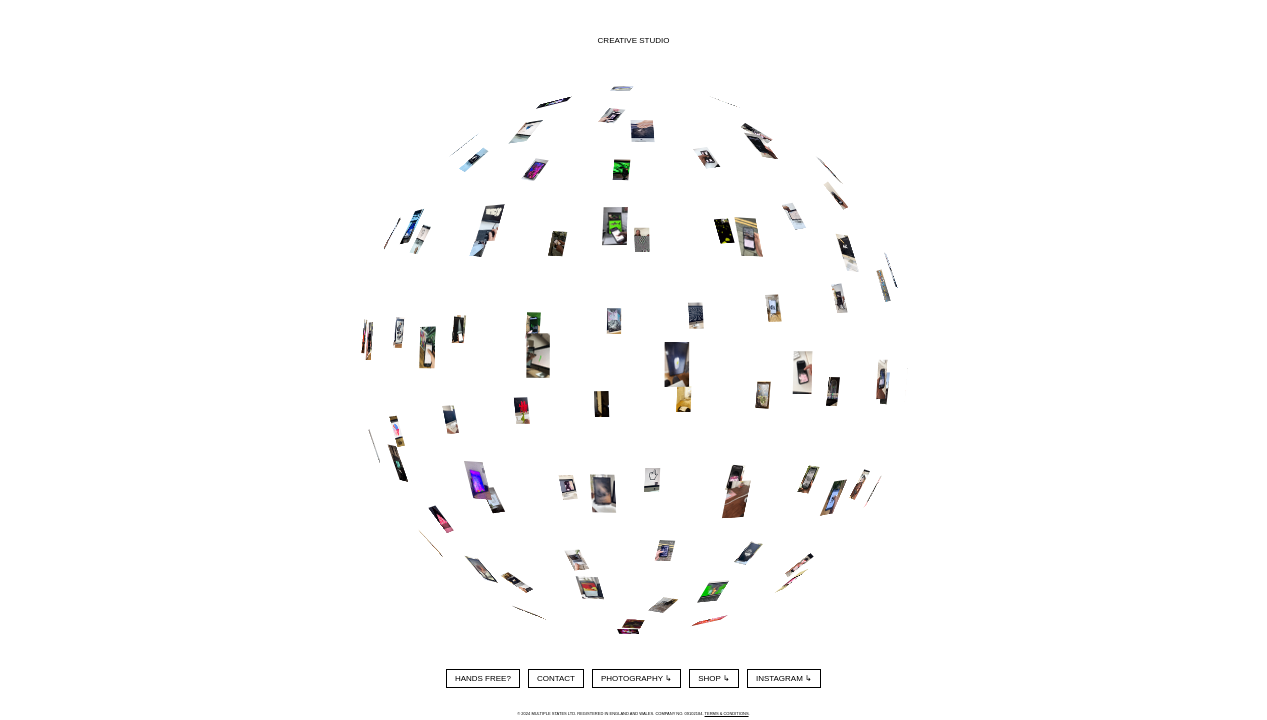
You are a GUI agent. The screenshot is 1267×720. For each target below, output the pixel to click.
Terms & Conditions (727, 713)
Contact (556, 678)
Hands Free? (483, 678)
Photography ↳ (636, 678)
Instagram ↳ (784, 678)
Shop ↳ (714, 678)
